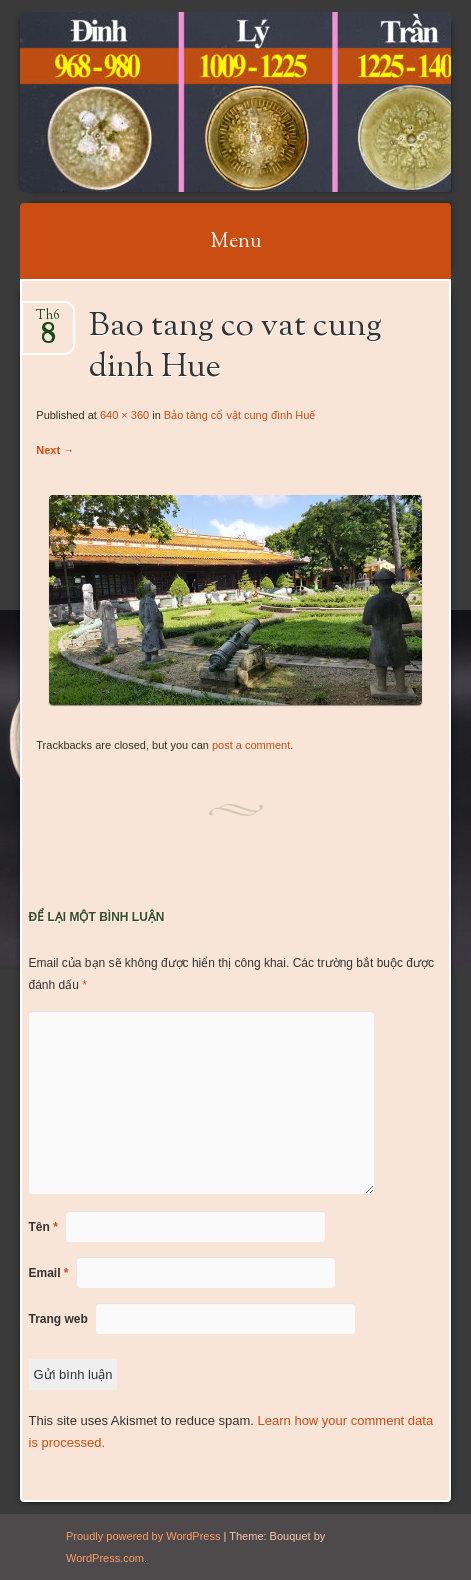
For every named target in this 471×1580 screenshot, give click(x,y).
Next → (55, 450)
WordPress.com (105, 1558)
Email (49, 1273)
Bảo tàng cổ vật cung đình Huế (240, 415)
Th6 (48, 321)
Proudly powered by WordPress (143, 1536)
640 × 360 (124, 415)
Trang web (58, 1319)
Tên (43, 1227)
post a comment (251, 745)
